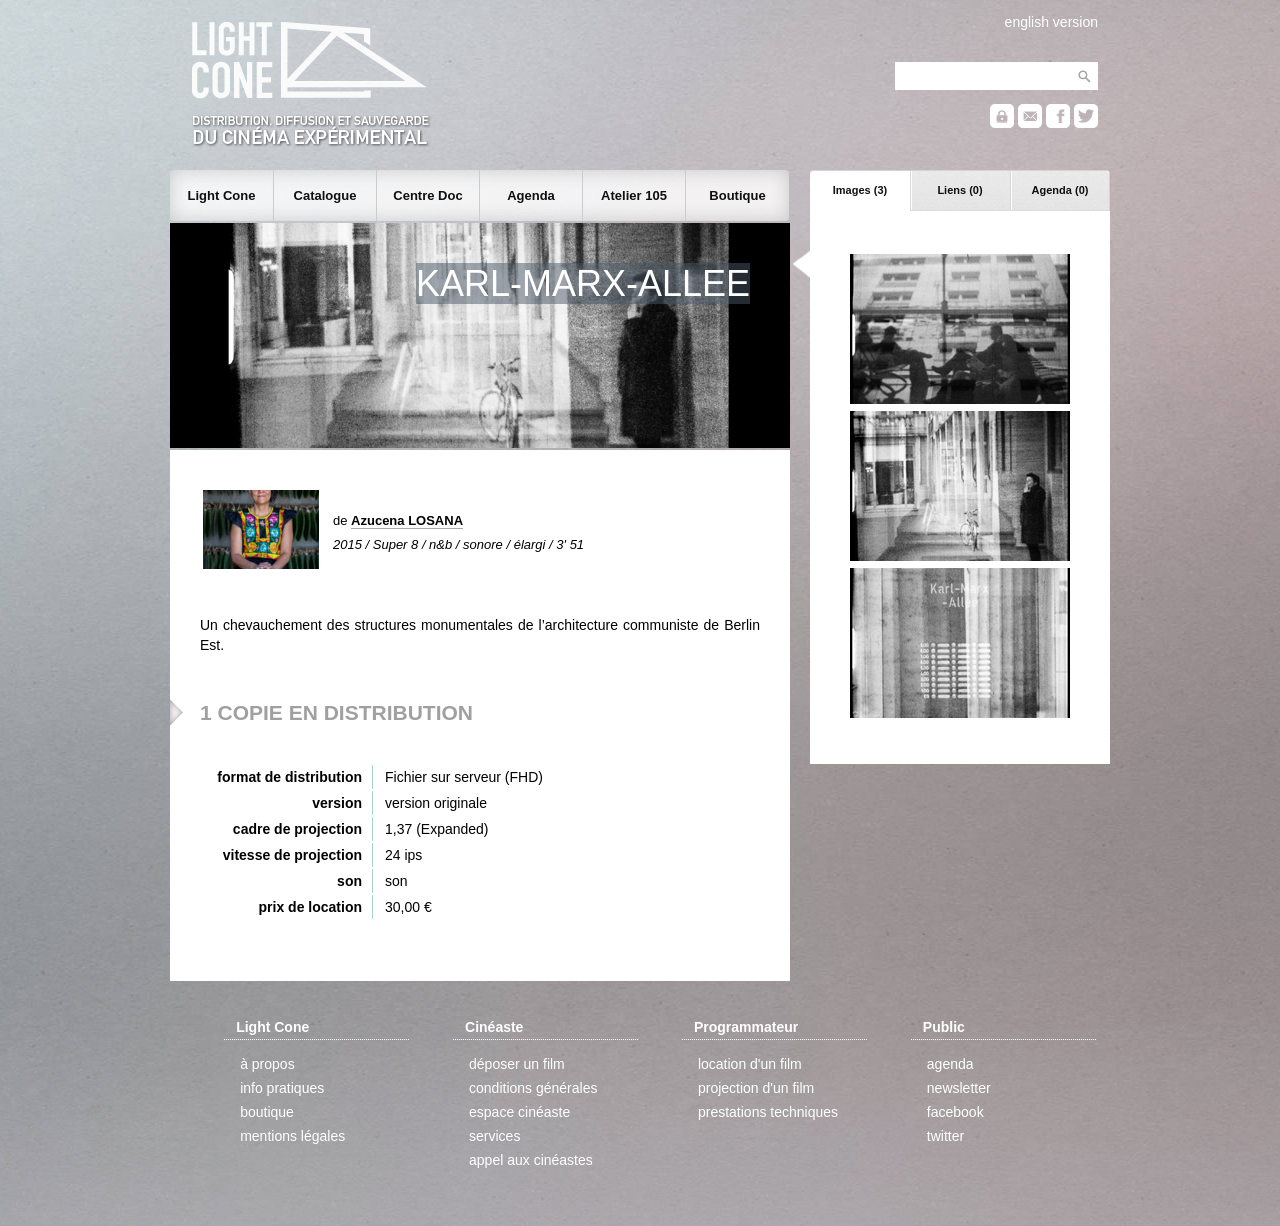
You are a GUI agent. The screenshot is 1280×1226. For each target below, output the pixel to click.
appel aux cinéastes (531, 1160)
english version (1051, 22)
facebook (955, 1112)
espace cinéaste (519, 1112)
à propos (267, 1064)
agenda (950, 1064)
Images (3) (860, 190)
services (494, 1136)
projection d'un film (756, 1088)
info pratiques (282, 1088)
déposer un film (517, 1064)
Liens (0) (959, 190)
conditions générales (533, 1088)
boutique (267, 1112)
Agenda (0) (1060, 190)
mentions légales (292, 1136)
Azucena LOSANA (407, 520)
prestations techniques (768, 1112)
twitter (945, 1136)
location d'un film (750, 1064)
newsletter (959, 1088)
